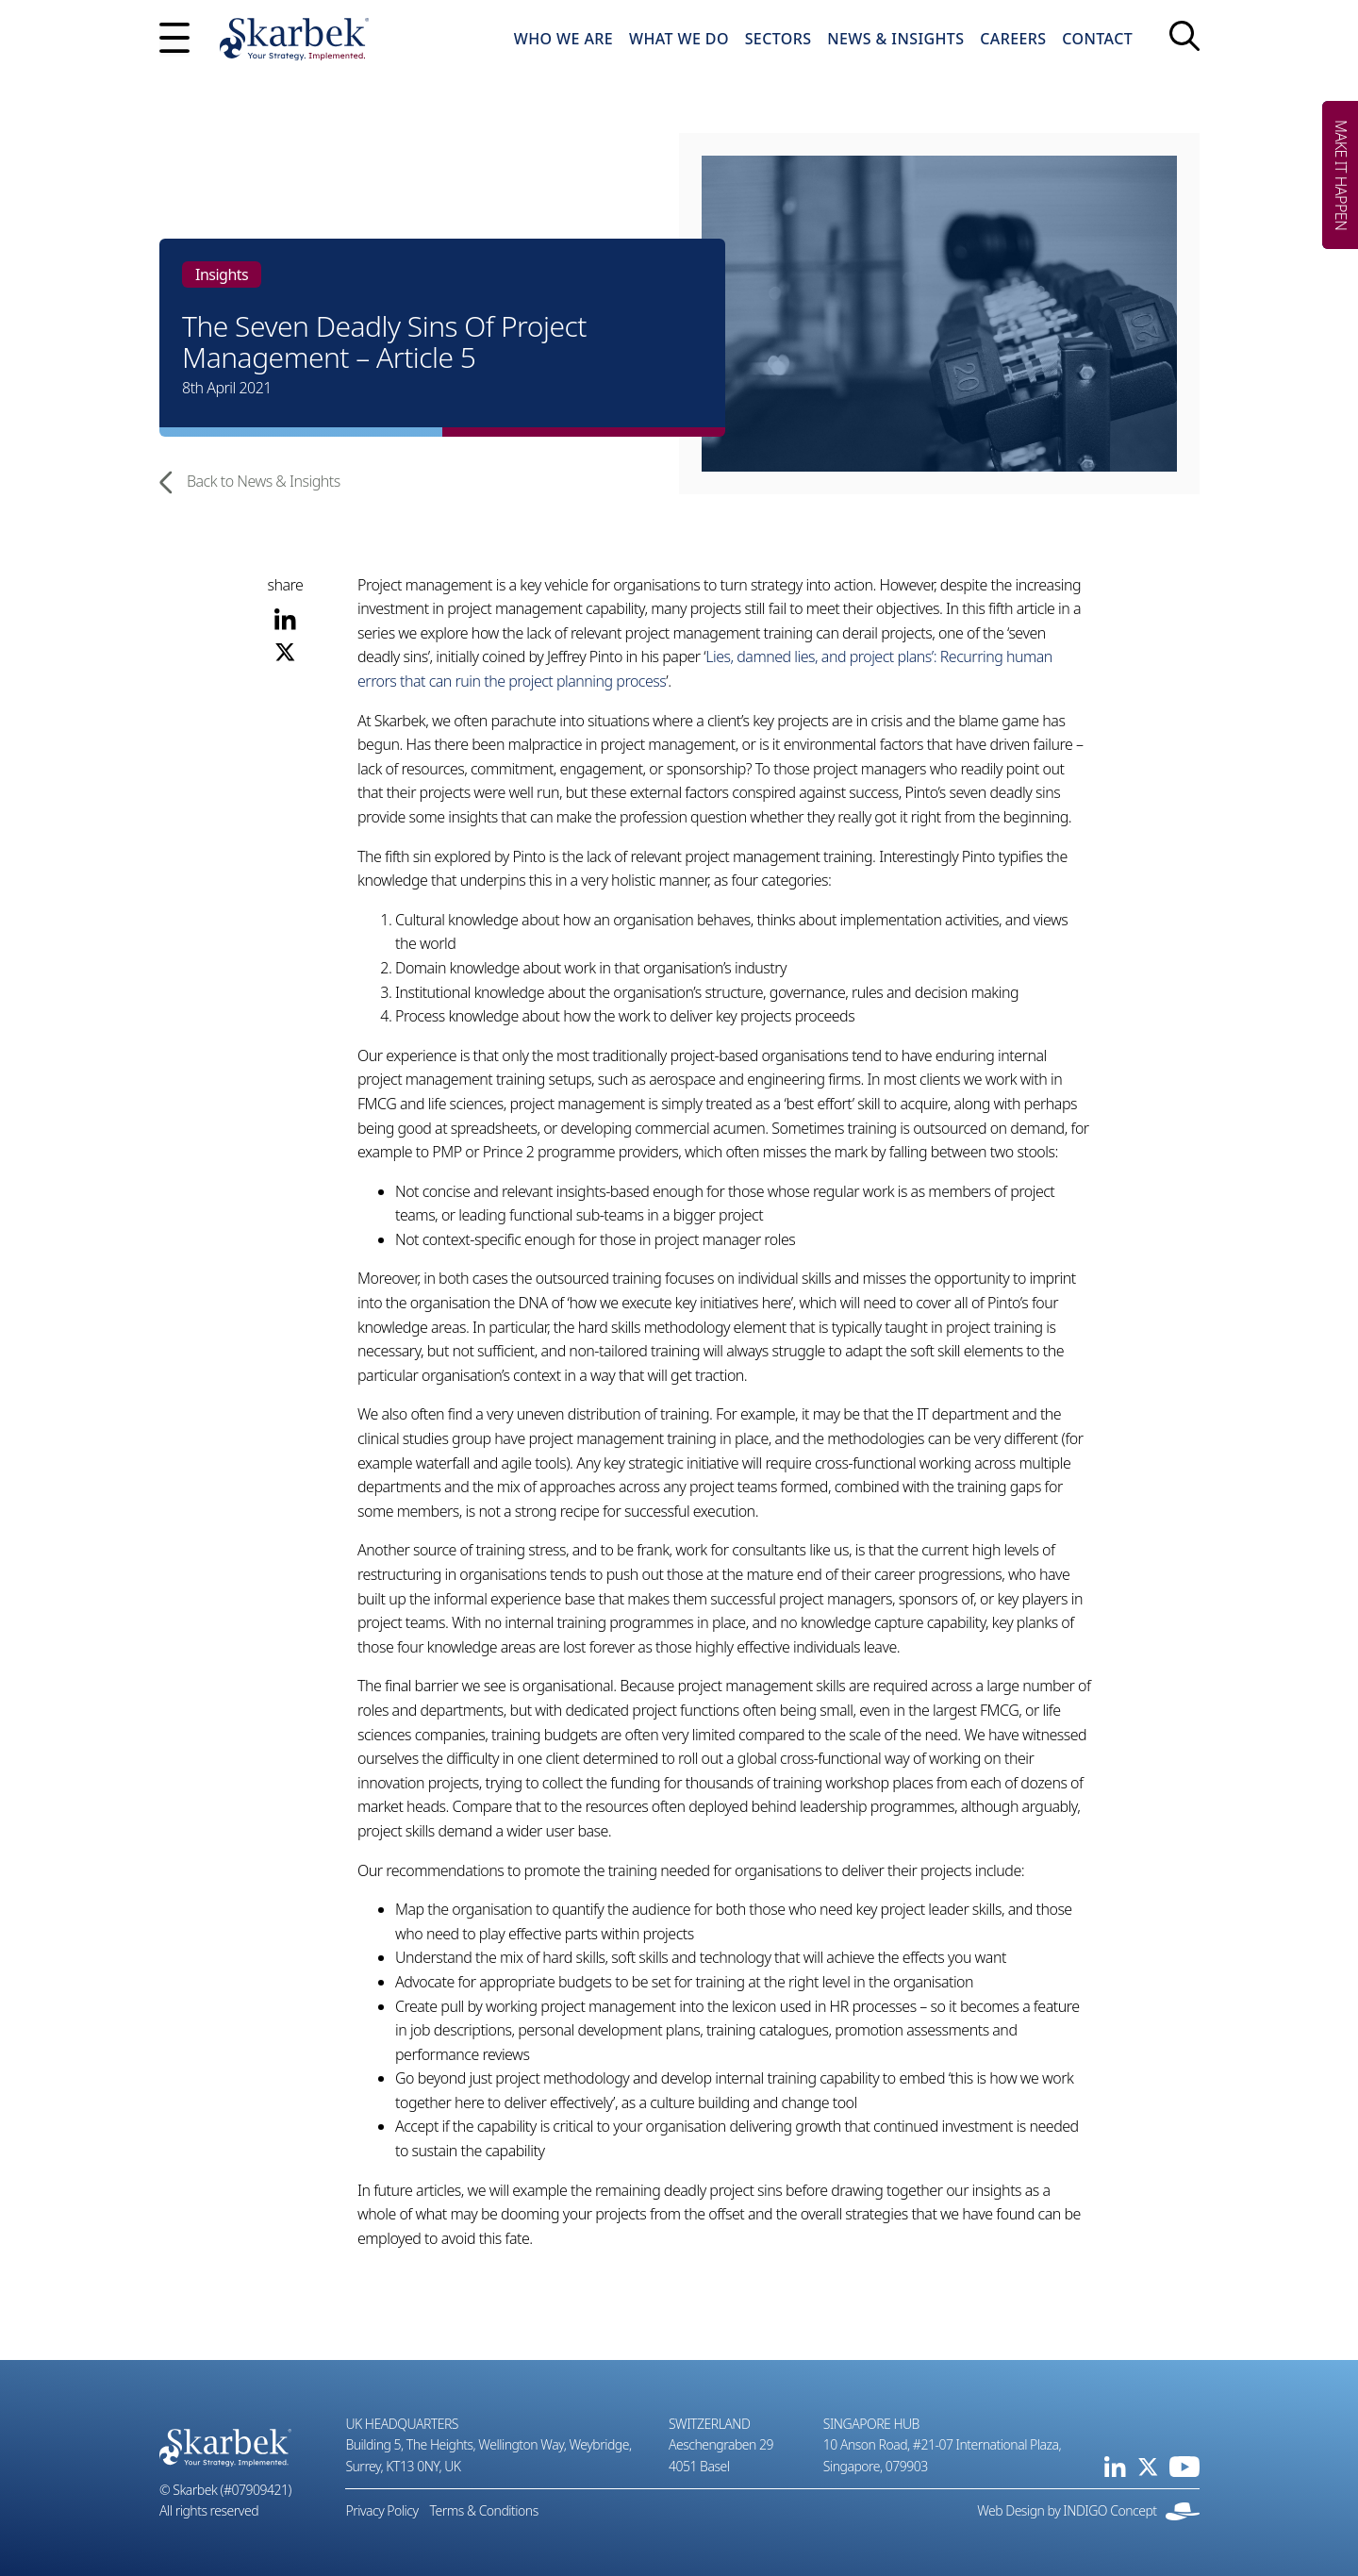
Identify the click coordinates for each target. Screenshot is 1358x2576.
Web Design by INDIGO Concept (1088, 2510)
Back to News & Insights (249, 483)
